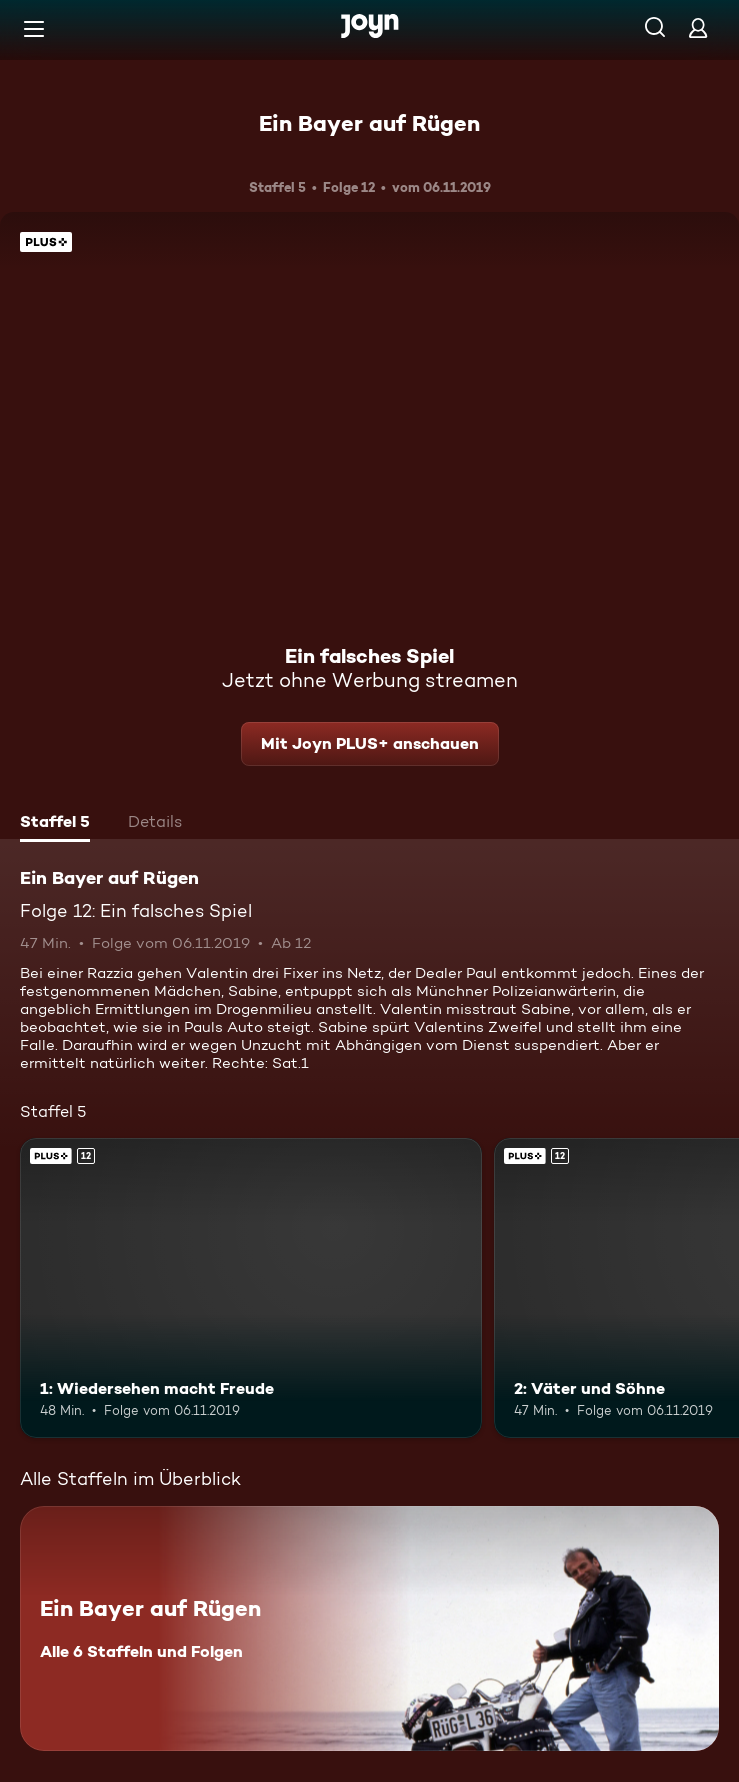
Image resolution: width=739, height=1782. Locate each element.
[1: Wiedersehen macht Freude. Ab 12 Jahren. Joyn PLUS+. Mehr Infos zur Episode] (251, 1288)
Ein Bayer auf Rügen (369, 123)
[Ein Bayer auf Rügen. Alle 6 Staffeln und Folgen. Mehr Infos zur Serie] (369, 1628)
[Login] (698, 27)
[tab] (55, 824)
